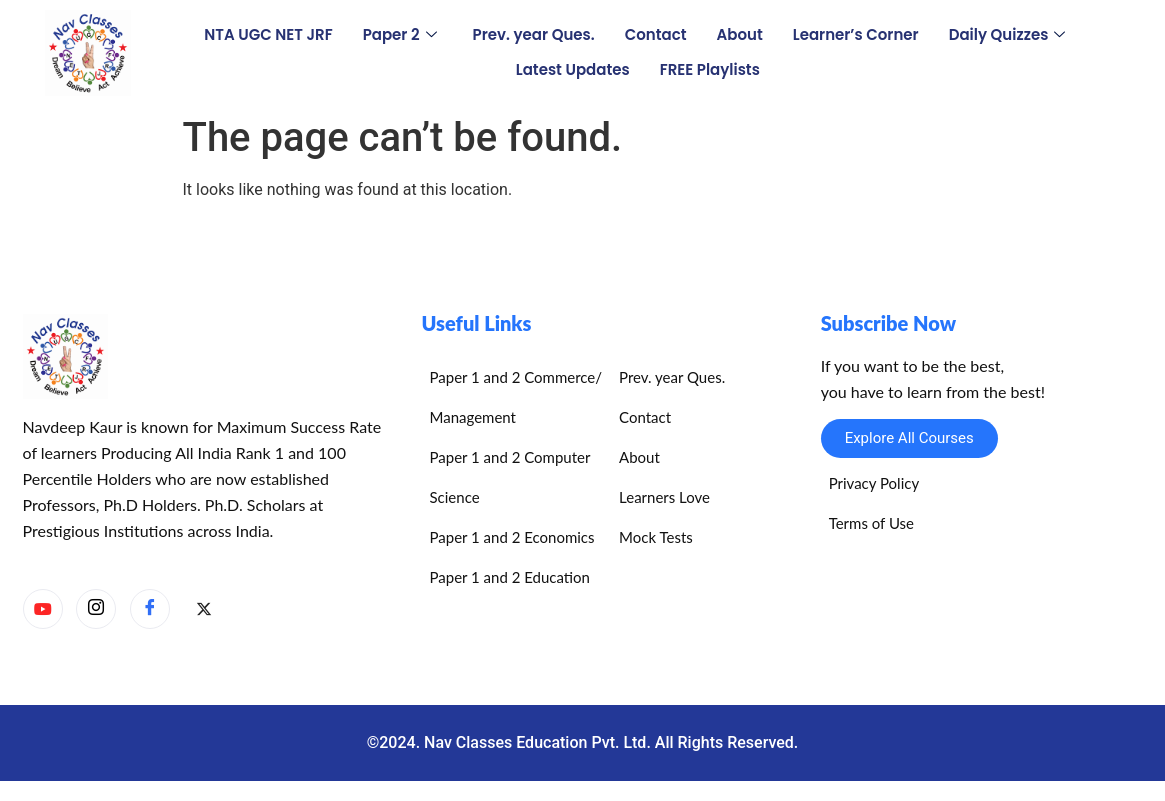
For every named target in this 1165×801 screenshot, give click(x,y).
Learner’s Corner (856, 34)
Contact (656, 34)
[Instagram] (96, 609)
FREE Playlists (710, 69)
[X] (204, 610)
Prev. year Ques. (534, 34)
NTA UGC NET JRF (268, 34)
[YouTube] (43, 609)
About (740, 34)
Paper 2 (400, 34)
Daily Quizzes (1007, 34)
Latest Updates (573, 69)
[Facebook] (150, 609)
